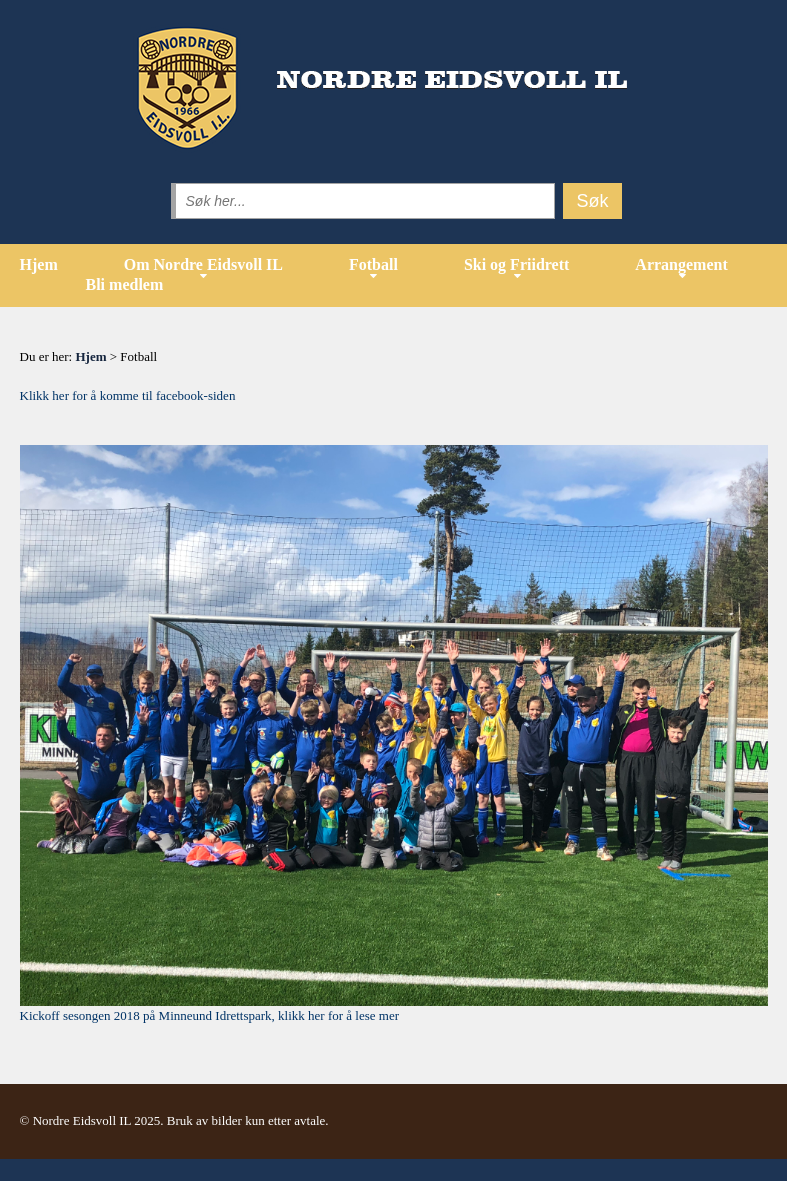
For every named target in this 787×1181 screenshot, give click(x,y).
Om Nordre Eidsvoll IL (203, 264)
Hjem (39, 264)
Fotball (373, 264)
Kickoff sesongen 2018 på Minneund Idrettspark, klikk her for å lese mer (210, 1015)
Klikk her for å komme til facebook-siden (128, 395)
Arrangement (681, 264)
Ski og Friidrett (516, 264)
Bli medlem (125, 284)
